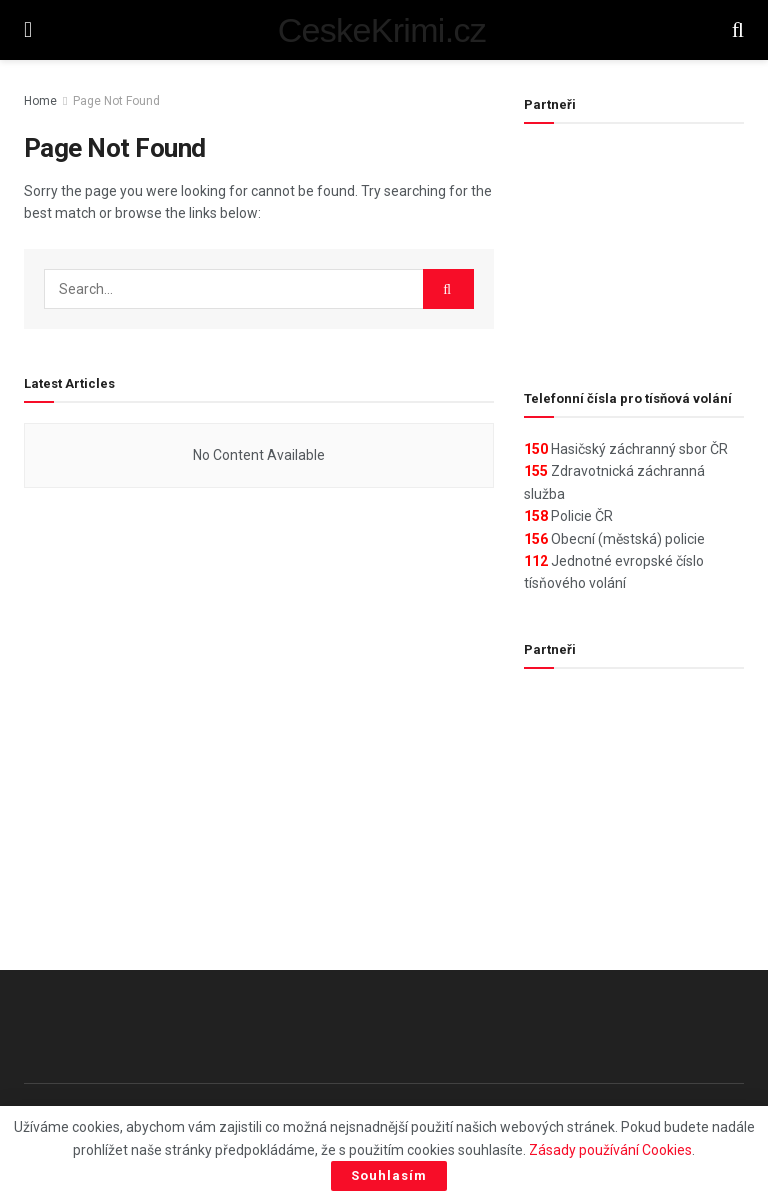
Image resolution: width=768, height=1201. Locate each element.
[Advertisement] (634, 244)
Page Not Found (116, 101)
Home (40, 101)
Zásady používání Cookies (610, 1150)
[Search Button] (738, 30)
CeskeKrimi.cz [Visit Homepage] (382, 30)
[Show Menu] (28, 30)
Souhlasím (389, 1175)
